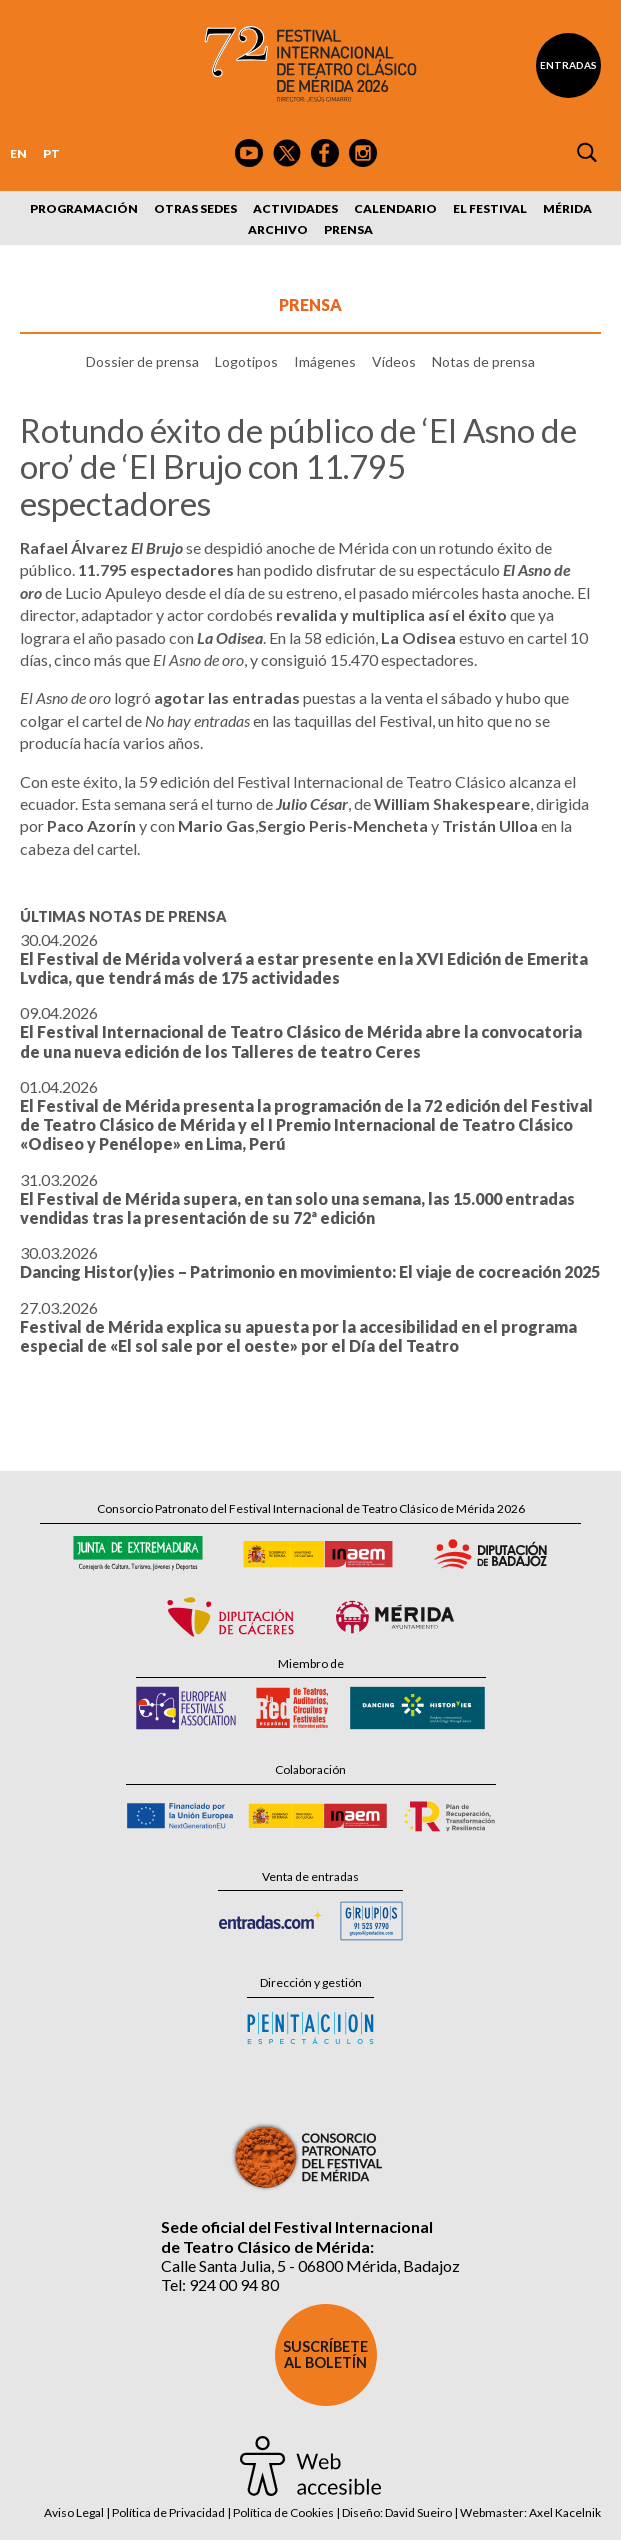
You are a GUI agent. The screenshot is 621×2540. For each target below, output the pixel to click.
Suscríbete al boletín (325, 2354)
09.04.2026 (301, 1031)
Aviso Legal (74, 2512)
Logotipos (246, 361)
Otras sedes (195, 208)
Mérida (567, 208)
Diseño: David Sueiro (397, 2512)
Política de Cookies (283, 2512)
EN (18, 153)
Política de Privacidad (168, 2512)
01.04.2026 (306, 1115)
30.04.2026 (304, 958)
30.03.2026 (310, 1262)
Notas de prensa (483, 361)
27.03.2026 (298, 1326)
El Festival (490, 208)
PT (51, 153)
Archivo (278, 229)
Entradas (568, 65)
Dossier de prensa (142, 361)
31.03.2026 (297, 1198)
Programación (84, 208)
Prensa (348, 229)
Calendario (395, 208)
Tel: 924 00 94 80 (220, 2284)
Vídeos (394, 361)
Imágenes (325, 361)
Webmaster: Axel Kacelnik (530, 2512)
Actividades (295, 208)
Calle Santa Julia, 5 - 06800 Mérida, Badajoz (310, 2265)
